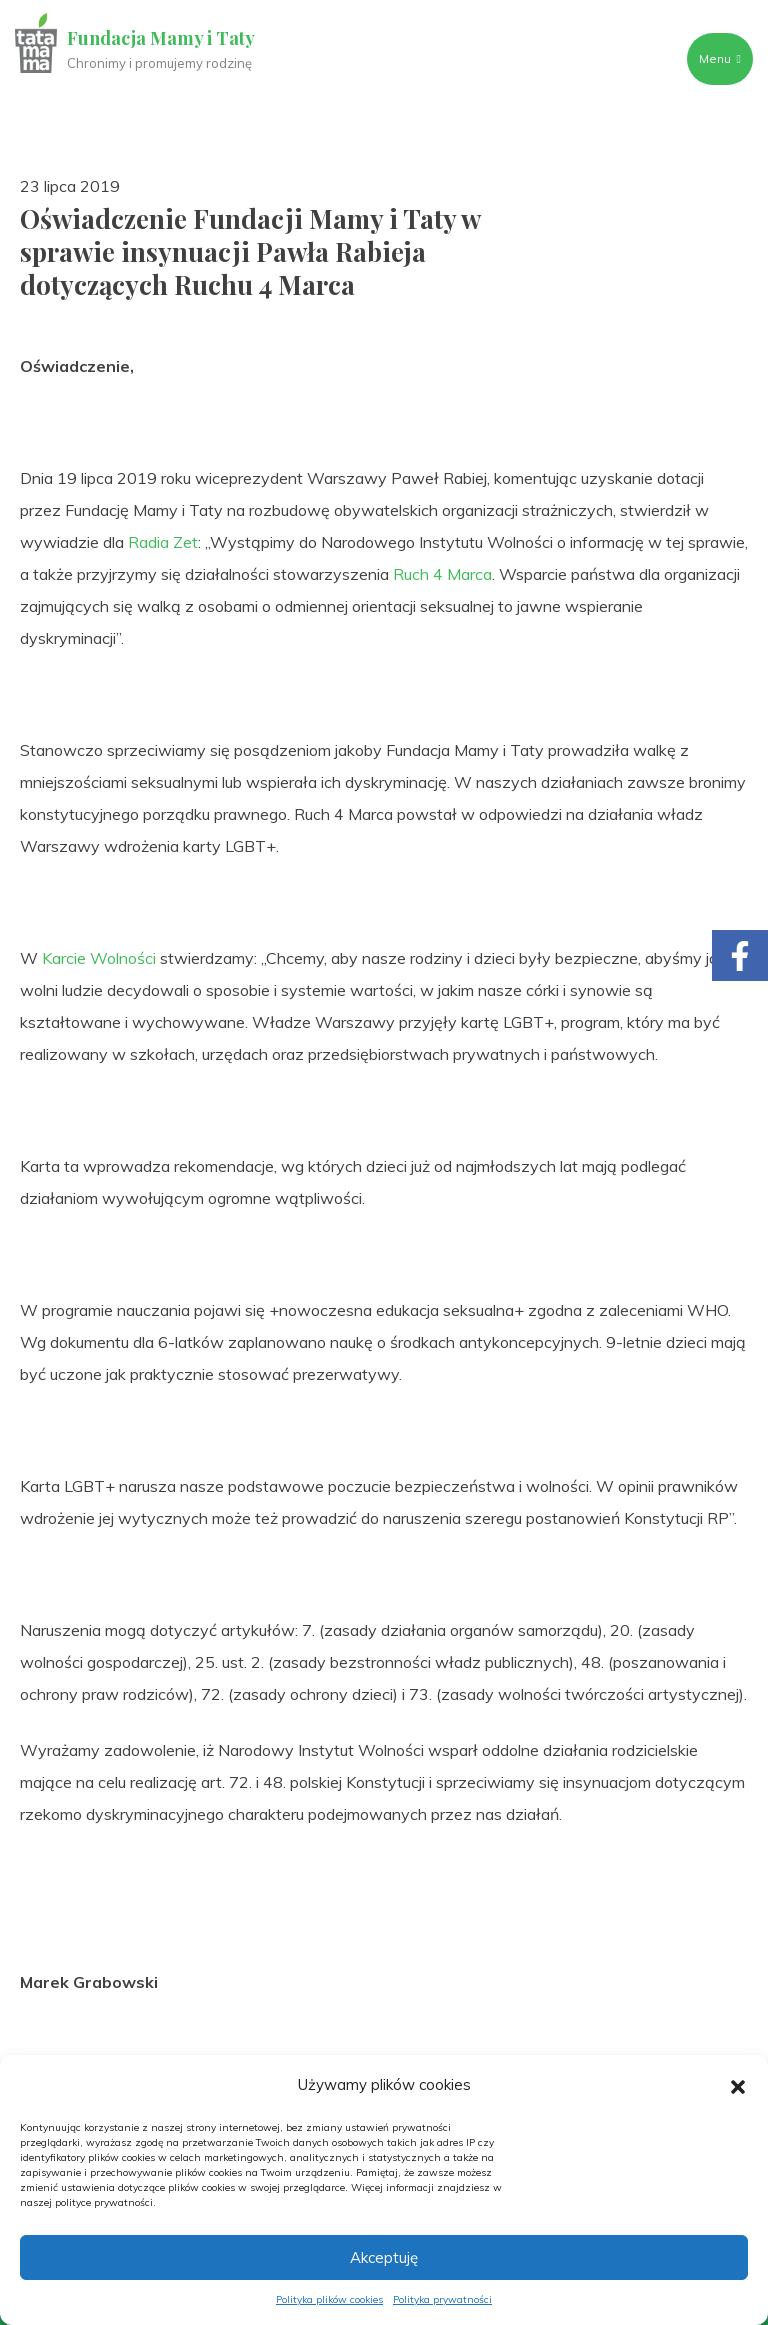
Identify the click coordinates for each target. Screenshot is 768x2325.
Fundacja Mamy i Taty (162, 38)
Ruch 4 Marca (442, 574)
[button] (738, 2085)
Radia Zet (163, 542)
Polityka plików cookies (329, 2299)
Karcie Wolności (99, 958)
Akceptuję (384, 2257)
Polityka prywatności (442, 2299)
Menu (719, 58)
